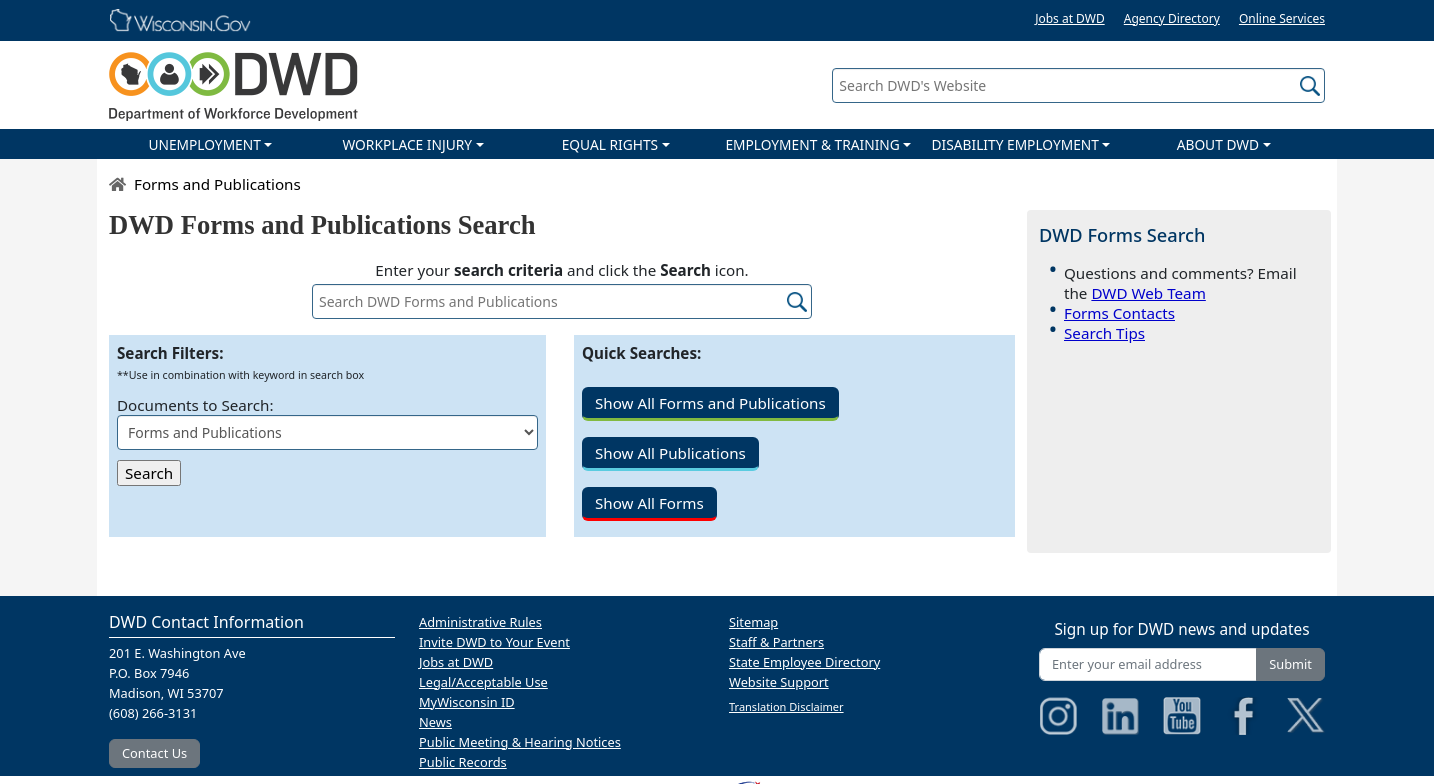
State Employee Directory (804, 662)
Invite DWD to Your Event (494, 642)
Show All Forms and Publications (710, 403)
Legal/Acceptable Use (483, 682)
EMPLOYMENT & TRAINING (812, 144)
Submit (1290, 664)
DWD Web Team (1148, 293)
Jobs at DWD (1070, 18)
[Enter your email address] (1148, 664)
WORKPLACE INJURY (407, 144)
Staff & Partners (776, 642)
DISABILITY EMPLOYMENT (1015, 144)
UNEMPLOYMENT (204, 144)
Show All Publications (670, 453)
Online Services (1282, 18)
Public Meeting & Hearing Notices (520, 742)
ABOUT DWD (1218, 144)
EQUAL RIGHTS (610, 144)
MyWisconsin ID (467, 702)
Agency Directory (1172, 18)
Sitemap (753, 622)
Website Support (779, 682)
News (435, 722)
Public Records (463, 762)
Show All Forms (649, 503)
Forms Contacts (1119, 313)
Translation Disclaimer (786, 706)
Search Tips (1104, 333)
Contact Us (154, 753)
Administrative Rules (480, 622)
